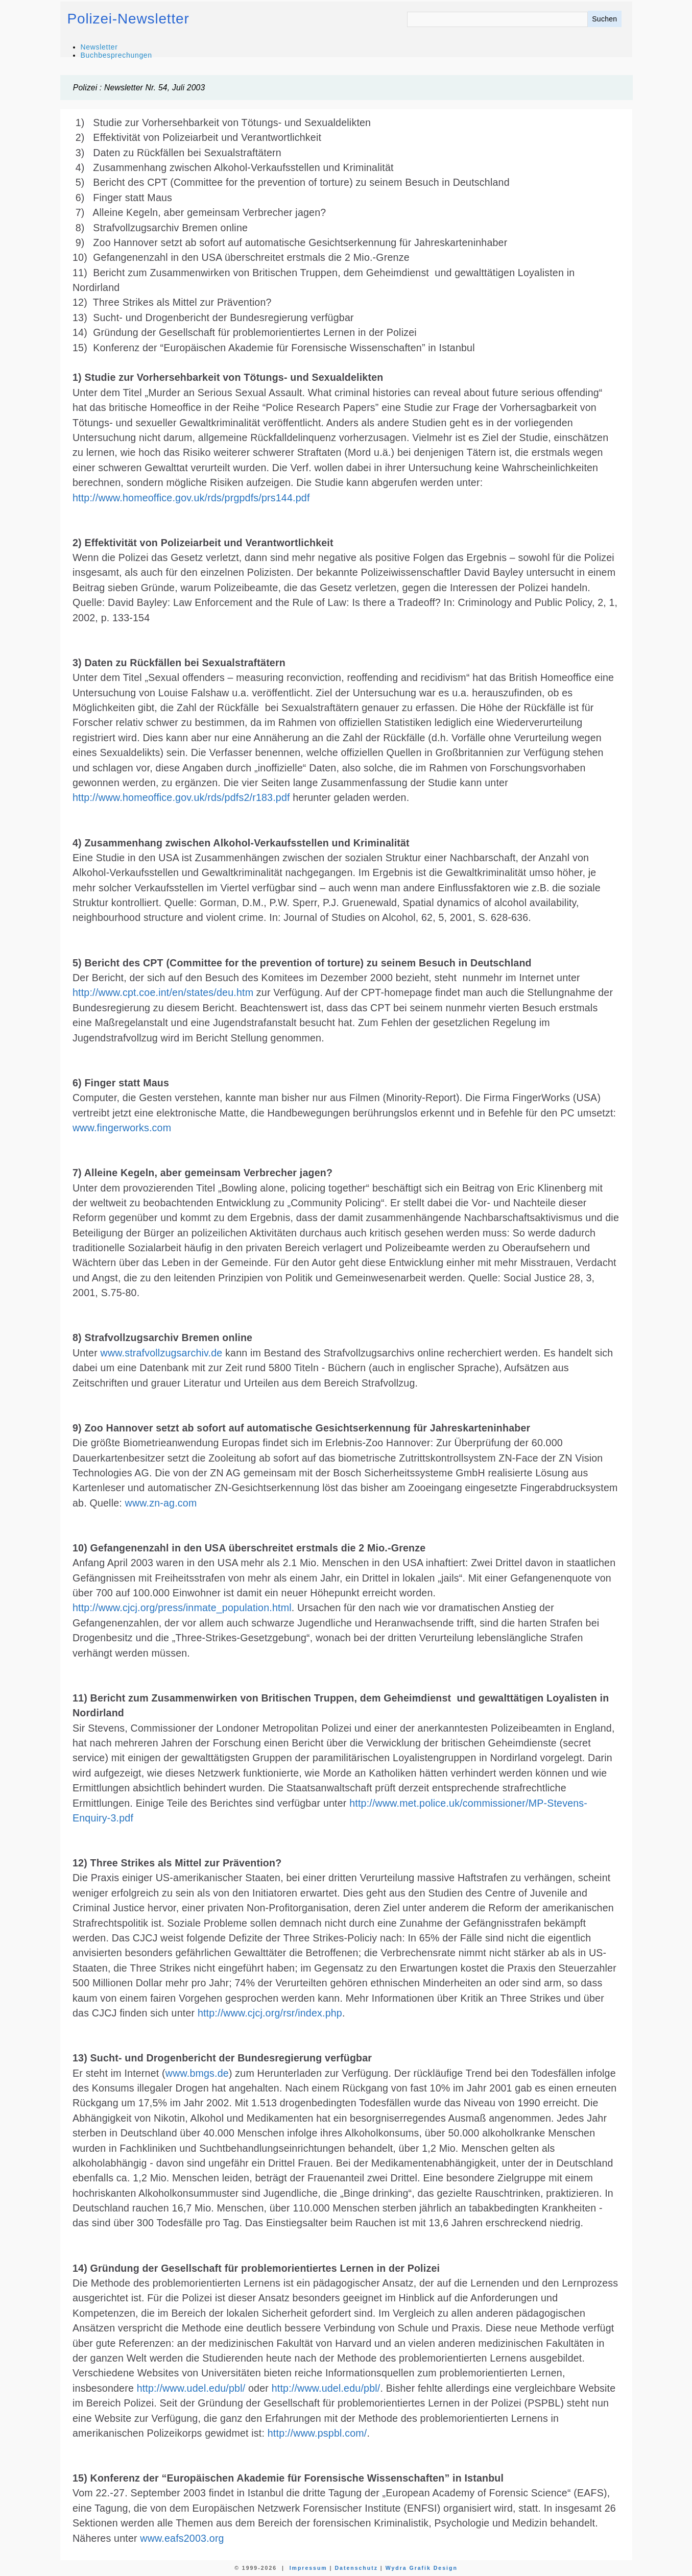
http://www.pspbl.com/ (317, 2433)
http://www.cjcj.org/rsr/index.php (270, 2013)
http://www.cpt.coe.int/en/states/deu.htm (163, 992)
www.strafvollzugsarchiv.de (162, 1352)
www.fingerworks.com (122, 1127)
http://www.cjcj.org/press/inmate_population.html (182, 1607)
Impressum (308, 2568)
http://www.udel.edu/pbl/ (191, 2388)
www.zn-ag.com (161, 1503)
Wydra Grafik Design (422, 2568)
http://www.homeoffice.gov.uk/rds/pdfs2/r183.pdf (181, 797)
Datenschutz (356, 2568)
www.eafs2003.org (182, 2538)
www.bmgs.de (197, 2073)
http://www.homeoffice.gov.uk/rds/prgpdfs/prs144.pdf (191, 497)
